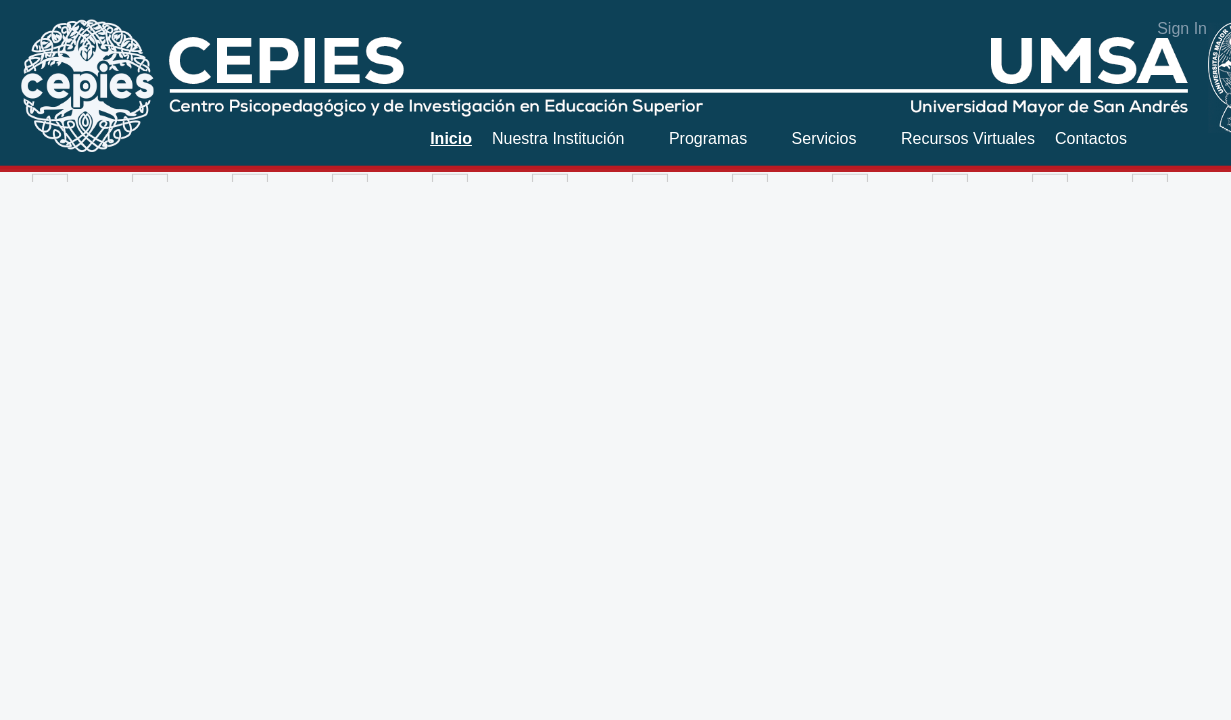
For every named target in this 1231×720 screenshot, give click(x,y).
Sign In (1182, 28)
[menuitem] (451, 138)
